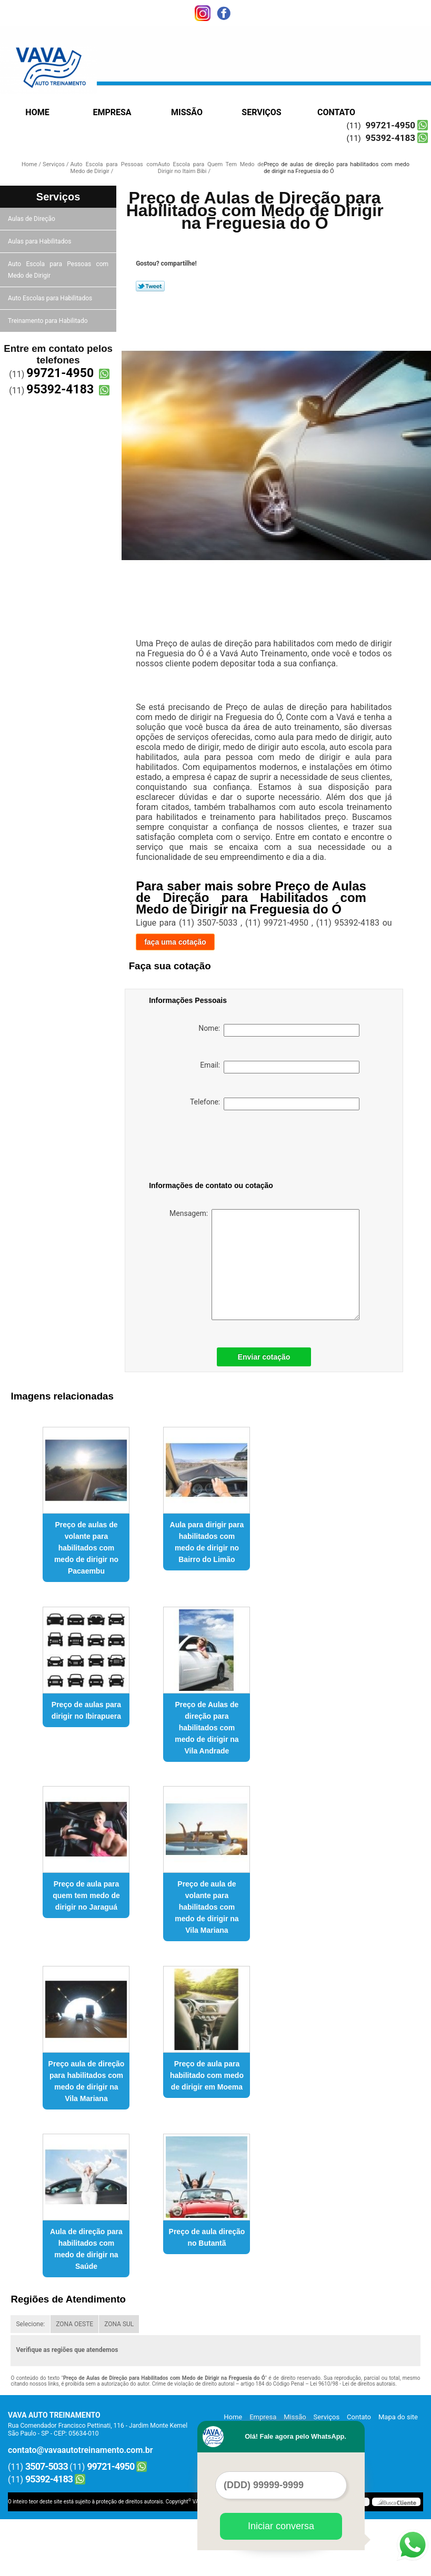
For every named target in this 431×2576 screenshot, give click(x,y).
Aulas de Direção (32, 218)
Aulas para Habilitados (40, 241)
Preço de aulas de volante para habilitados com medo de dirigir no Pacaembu (86, 1547)
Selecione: (30, 2324)
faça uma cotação (175, 942)
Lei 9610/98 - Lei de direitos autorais (352, 2384)
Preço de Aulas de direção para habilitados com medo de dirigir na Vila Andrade (206, 1727)
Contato (336, 112)
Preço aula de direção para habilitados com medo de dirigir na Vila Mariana (86, 2081)
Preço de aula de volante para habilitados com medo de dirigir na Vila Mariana (206, 1907)
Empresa (112, 112)
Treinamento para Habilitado (48, 320)
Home (37, 112)
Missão (187, 112)
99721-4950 (390, 125)
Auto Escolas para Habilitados (51, 298)
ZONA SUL (119, 2324)
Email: (279, 1067)
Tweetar (150, 286)
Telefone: (274, 1104)
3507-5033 (46, 2466)
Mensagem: (264, 1264)
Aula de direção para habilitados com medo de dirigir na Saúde (86, 2248)
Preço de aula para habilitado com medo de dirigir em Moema (207, 2075)
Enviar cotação (264, 1357)
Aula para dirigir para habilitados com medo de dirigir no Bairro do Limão (207, 1542)
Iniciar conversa (281, 2526)
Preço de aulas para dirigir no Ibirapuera (86, 1710)
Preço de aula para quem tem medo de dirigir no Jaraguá (86, 1895)
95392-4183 (390, 138)
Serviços (261, 112)
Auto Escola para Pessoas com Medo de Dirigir (58, 269)
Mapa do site (398, 2417)
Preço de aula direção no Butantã (207, 2237)
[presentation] (216, 1147)
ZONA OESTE (74, 2324)
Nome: (278, 1030)
